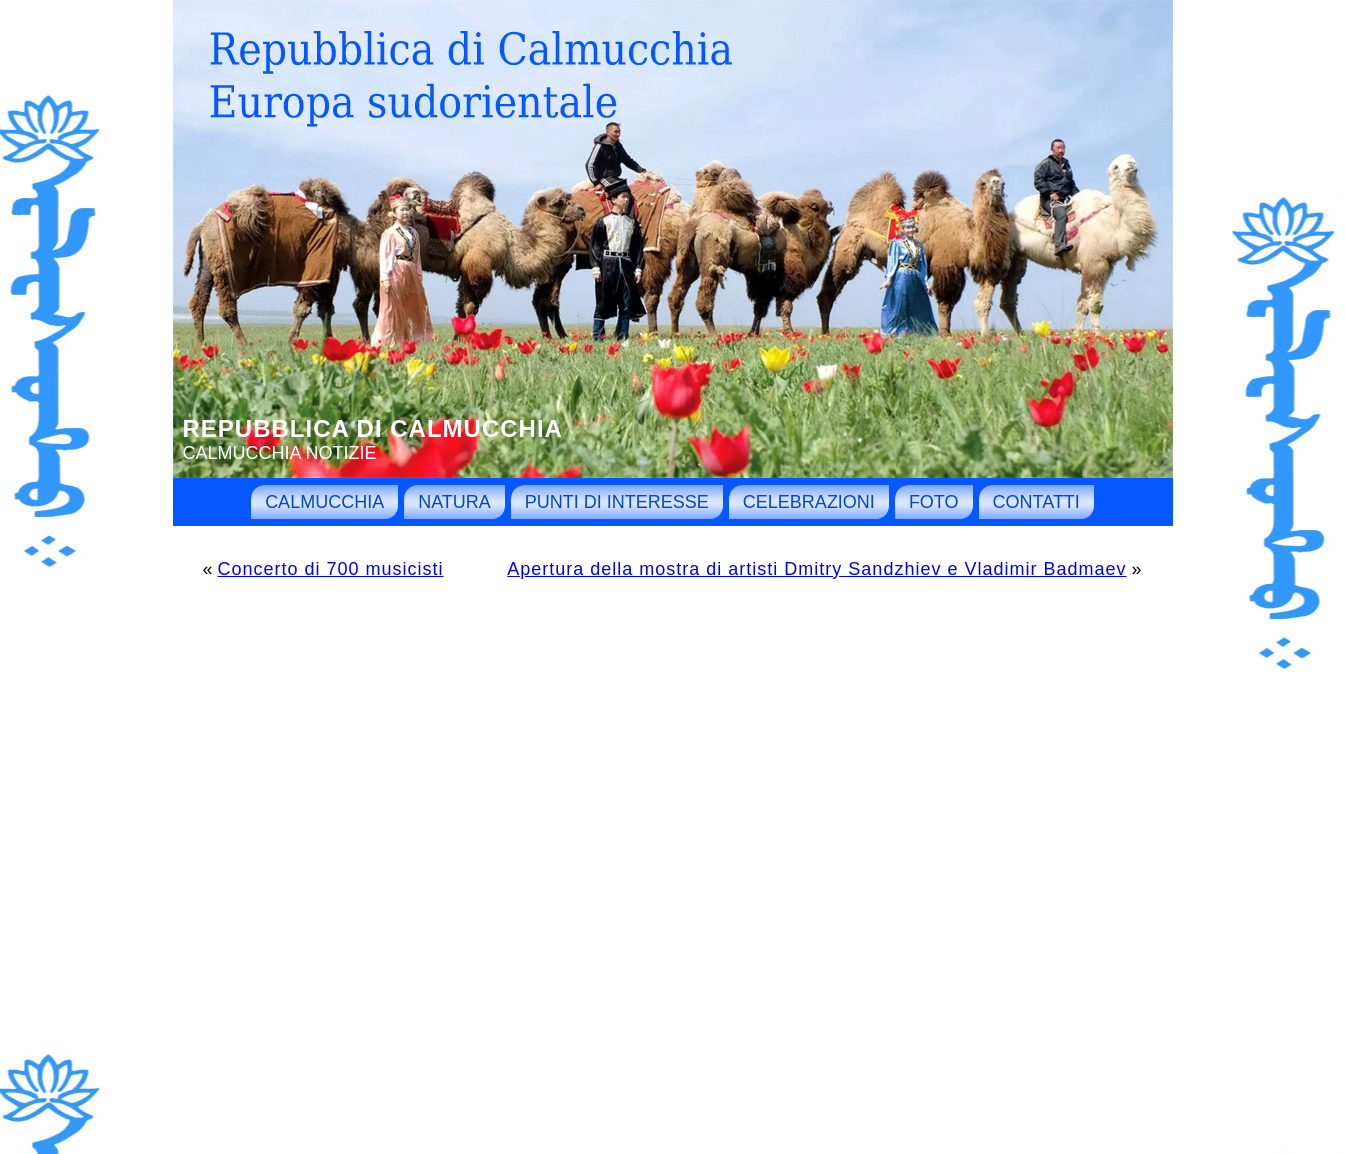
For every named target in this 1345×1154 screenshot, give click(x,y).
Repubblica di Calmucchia (373, 428)
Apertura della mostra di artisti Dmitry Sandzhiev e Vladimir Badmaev (816, 569)
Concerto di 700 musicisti (331, 569)
